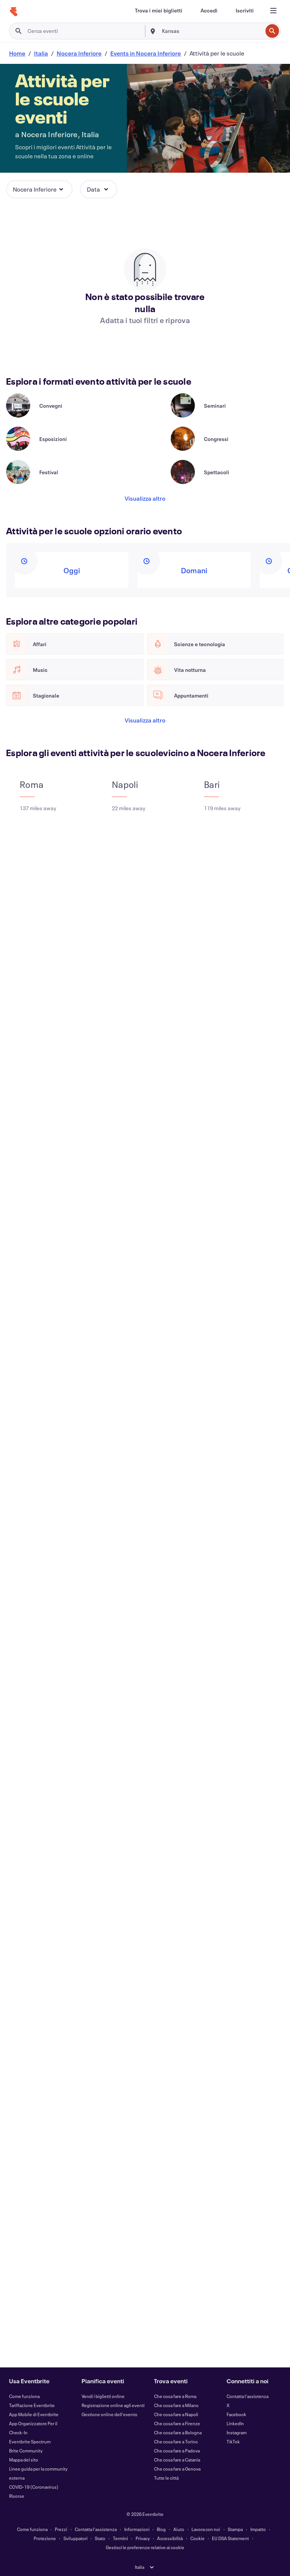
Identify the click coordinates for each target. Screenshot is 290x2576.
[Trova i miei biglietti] (158, 10)
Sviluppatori (75, 2538)
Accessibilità (170, 2538)
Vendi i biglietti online (103, 2396)
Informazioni (137, 2529)
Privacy (143, 2538)
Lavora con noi (205, 2529)
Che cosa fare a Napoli (176, 2414)
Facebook (236, 2414)
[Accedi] (209, 10)
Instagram (237, 2432)
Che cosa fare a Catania (177, 2460)
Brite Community (26, 2451)
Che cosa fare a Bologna (178, 2432)
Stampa (235, 2529)
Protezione (45, 2538)
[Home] (13, 11)
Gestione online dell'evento (109, 2414)
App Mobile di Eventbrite (34, 2414)
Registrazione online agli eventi (113, 2405)
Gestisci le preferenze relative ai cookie (145, 2547)
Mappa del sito (23, 2460)
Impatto (258, 2529)
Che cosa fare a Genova (177, 2469)
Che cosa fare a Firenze (177, 2423)
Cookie (197, 2538)
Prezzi (61, 2529)
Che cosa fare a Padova (177, 2451)
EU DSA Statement (230, 2538)
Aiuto (178, 2529)
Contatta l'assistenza (247, 2396)
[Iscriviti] (245, 10)
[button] (39, 189)
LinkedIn (235, 2423)
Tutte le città (166, 2478)
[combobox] (211, 31)
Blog (161, 2529)
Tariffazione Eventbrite (32, 2405)
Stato (100, 2538)
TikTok (233, 2441)
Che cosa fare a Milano (176, 2405)
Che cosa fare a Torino (176, 2441)
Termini (120, 2538)
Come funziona (24, 2396)
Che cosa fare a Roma (175, 2396)
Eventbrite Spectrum (30, 2441)
